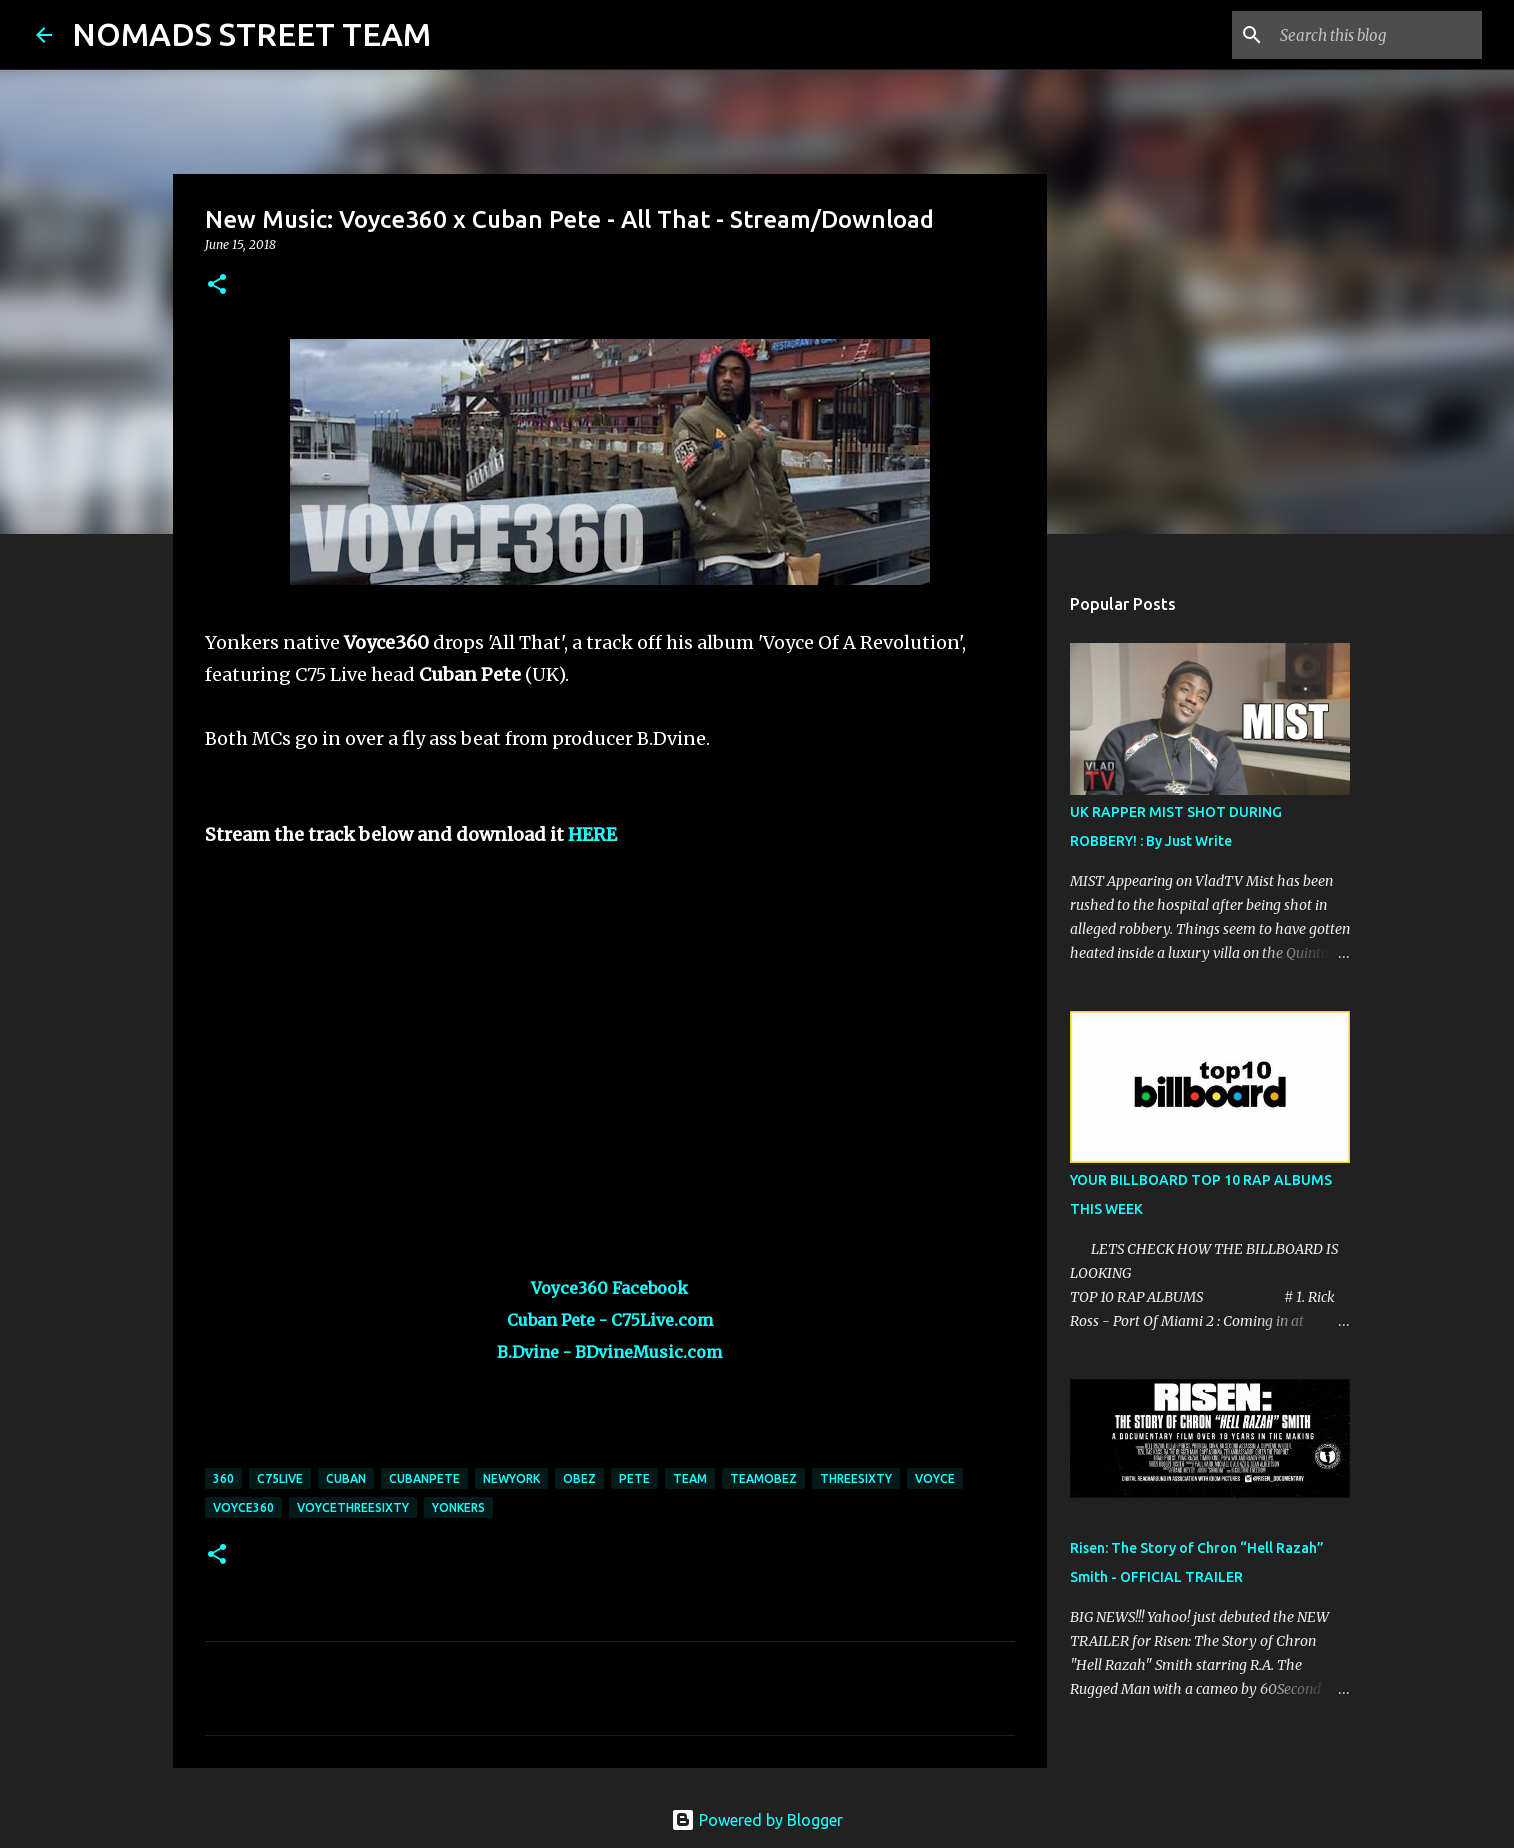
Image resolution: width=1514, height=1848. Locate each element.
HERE (592, 834)
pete (634, 1478)
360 (223, 1478)
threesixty (856, 1478)
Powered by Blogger (757, 1820)
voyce (935, 1478)
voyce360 (243, 1507)
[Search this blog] (1377, 35)
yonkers (458, 1507)
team (690, 1478)
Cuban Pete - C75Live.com (610, 1320)
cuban (346, 1478)
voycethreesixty (353, 1507)
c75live (280, 1478)
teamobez (763, 1478)
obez (579, 1478)
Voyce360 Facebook (609, 1288)
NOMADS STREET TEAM (251, 34)
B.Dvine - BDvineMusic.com (609, 1352)
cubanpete (424, 1478)
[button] (217, 285)
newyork (511, 1478)
